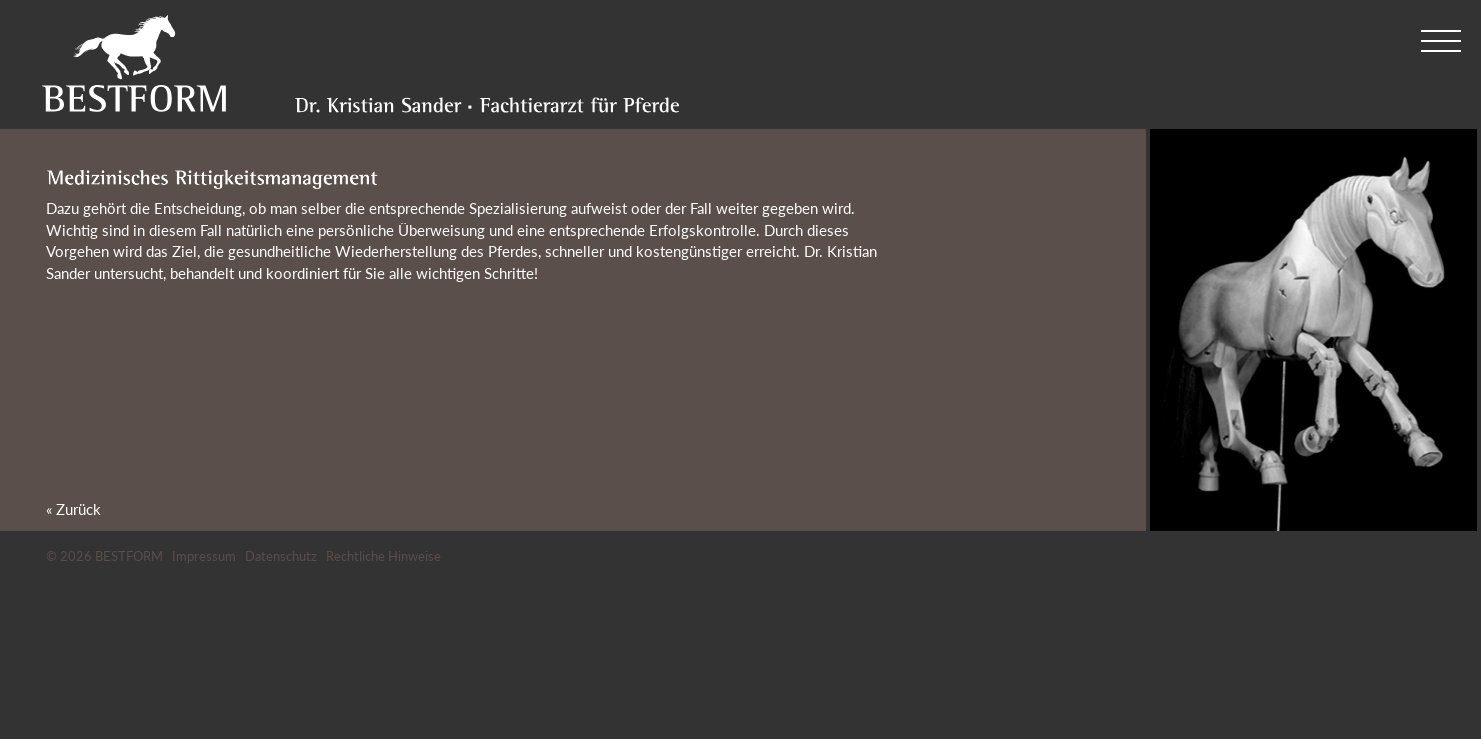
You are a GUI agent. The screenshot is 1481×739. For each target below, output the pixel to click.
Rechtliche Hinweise (383, 556)
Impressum (204, 556)
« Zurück (73, 509)
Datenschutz (281, 556)
